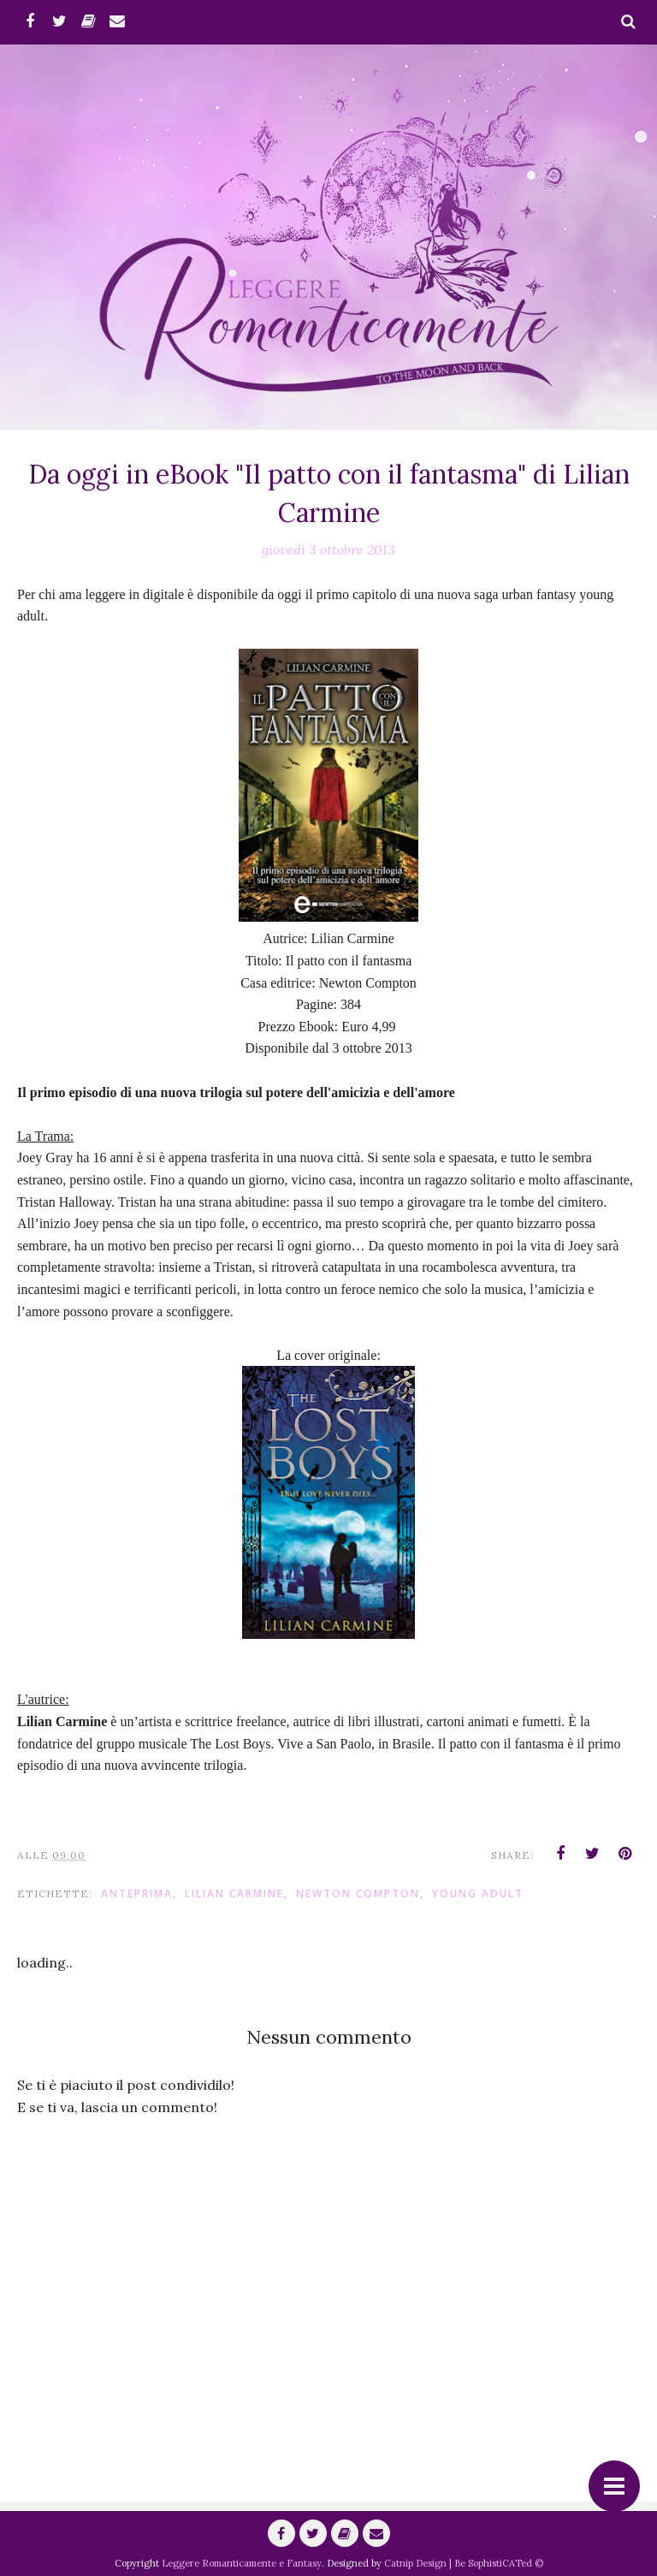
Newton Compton (358, 1893)
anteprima (137, 1893)
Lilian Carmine (234, 1893)
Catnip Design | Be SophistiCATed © (463, 2563)
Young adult (478, 1893)
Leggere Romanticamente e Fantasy (242, 2563)
